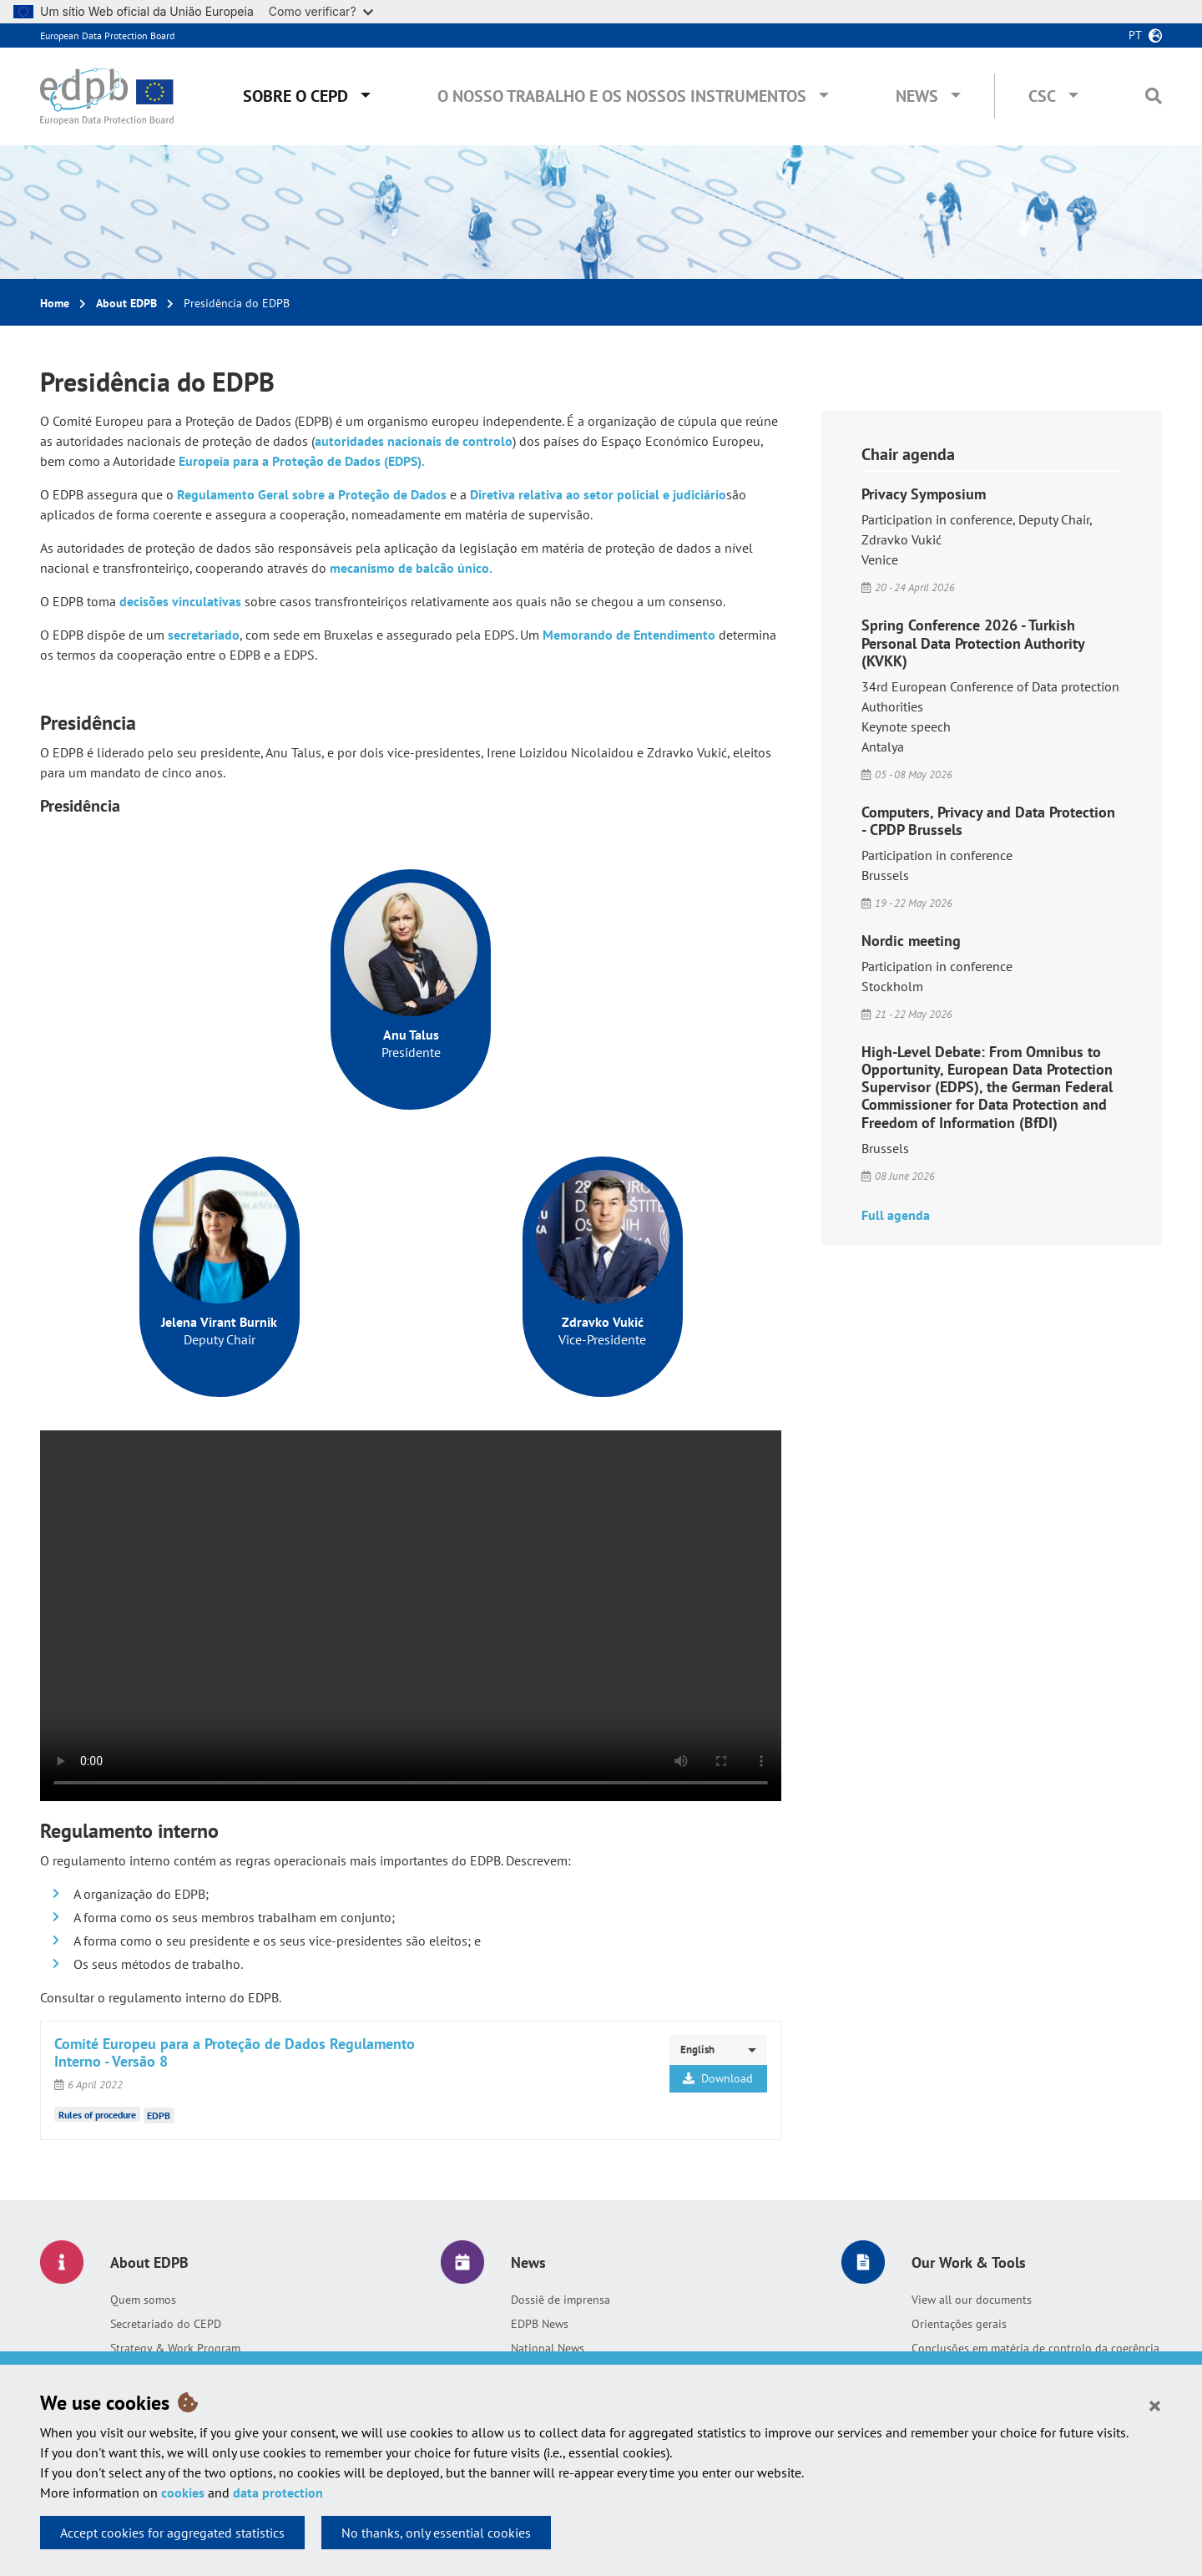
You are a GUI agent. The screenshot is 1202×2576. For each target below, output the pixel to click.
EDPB (158, 2115)
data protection (278, 2492)
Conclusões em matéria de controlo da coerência (1035, 2348)
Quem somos (143, 2299)
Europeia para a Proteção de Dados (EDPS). (302, 461)
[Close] (1155, 2404)
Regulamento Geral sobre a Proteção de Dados (312, 494)
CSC (1042, 96)
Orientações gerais (959, 2323)
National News (547, 2348)
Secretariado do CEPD (165, 2323)
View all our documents (972, 2299)
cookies (183, 2492)
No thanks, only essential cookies (436, 2532)
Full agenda (895, 1215)
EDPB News (539, 2323)
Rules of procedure (97, 2114)
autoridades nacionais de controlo (414, 441)
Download (718, 2078)
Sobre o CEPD (295, 96)
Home (54, 303)
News (917, 96)
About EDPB (126, 303)
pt (1135, 35)
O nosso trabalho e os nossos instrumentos (621, 96)
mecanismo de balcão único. (411, 567)
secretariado (204, 634)
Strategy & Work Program (175, 2348)
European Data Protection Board (107, 35)
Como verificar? (321, 11)
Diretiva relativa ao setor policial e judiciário (598, 494)
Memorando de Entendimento (629, 634)
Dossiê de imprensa (560, 2299)
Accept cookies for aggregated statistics (172, 2532)
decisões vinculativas (180, 601)
